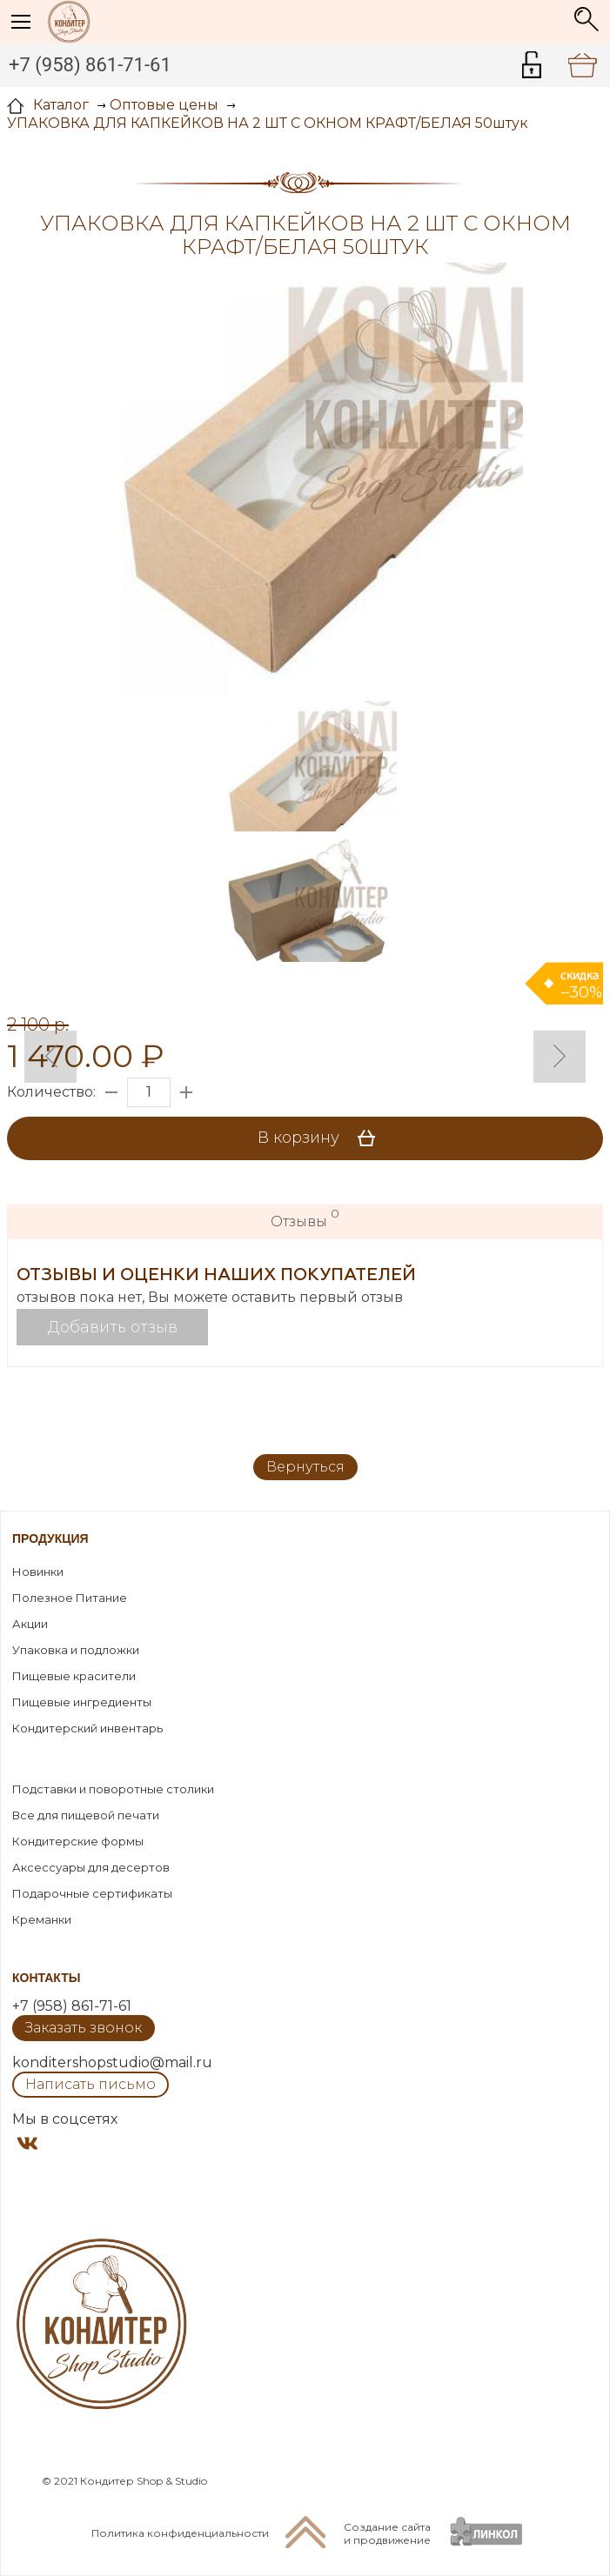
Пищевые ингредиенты (81, 1702)
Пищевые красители (74, 1676)
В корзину (322, 1138)
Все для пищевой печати (85, 1815)
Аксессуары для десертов (91, 1867)
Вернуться (305, 1466)
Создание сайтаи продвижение (387, 2533)
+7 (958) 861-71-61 (90, 65)
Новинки (38, 1571)
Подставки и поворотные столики (113, 1789)
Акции (30, 1624)
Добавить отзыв (113, 1327)
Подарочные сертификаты (92, 1893)
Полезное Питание (69, 1598)
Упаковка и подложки (75, 1650)
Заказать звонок (83, 2027)
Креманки (41, 1919)
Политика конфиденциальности (180, 2532)
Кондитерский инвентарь (87, 1728)
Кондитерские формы (78, 1841)
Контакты (46, 1978)
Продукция (50, 1538)
